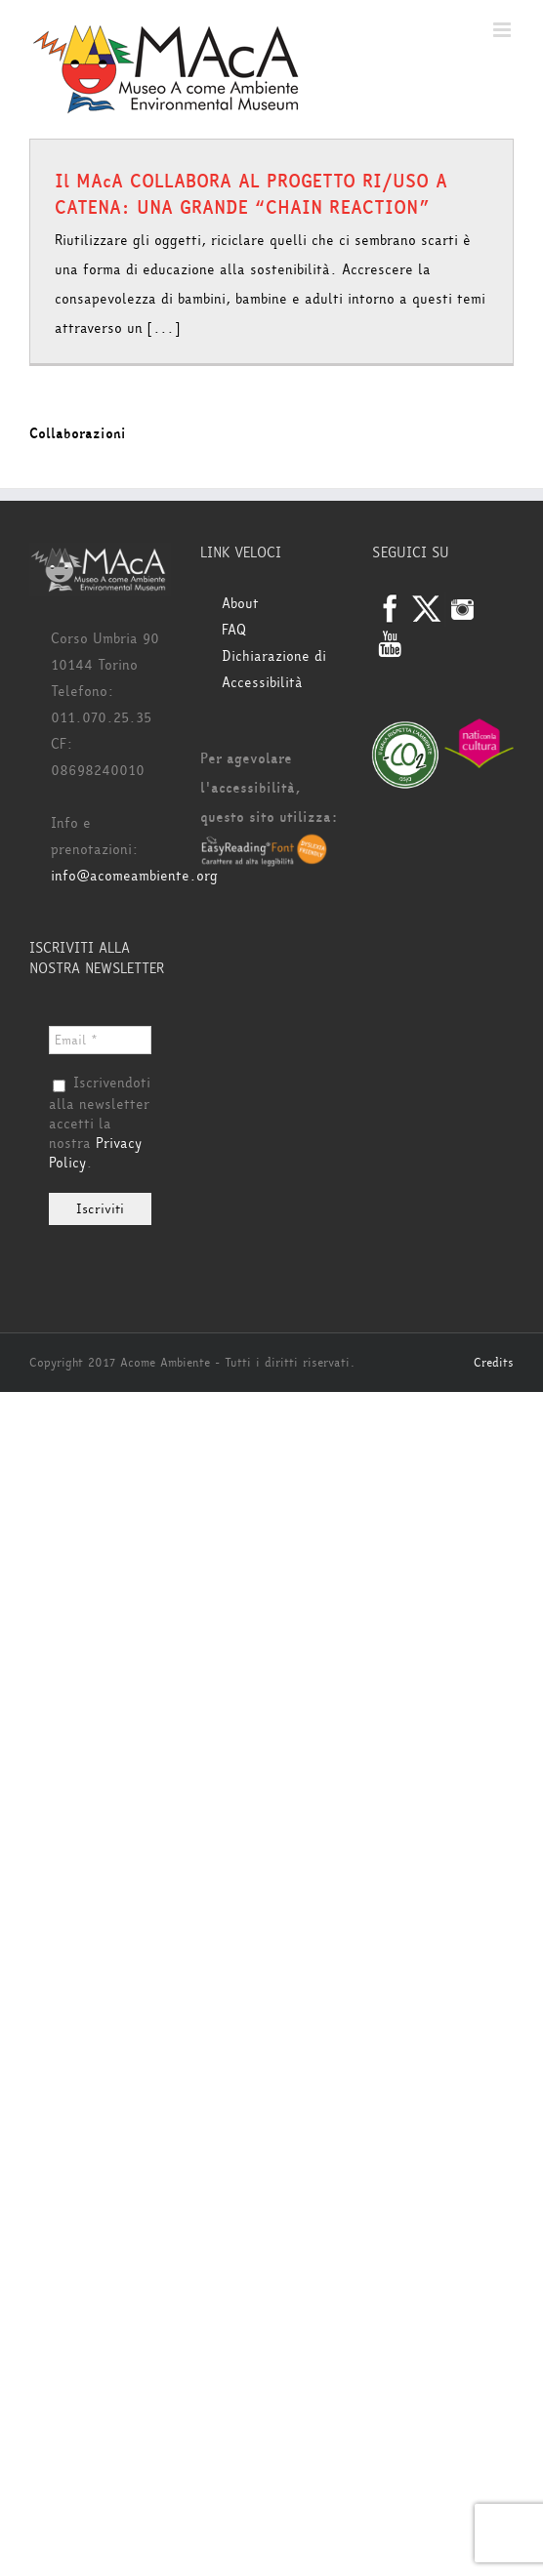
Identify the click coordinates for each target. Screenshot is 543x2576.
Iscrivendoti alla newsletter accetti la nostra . (99, 1123)
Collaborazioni (77, 434)
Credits (494, 1362)
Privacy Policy (95, 1153)
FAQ (234, 630)
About (240, 603)
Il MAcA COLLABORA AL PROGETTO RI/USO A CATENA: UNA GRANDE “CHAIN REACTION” (251, 195)
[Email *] (100, 1040)
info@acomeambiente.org (134, 876)
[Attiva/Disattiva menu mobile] (503, 30)
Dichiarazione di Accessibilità (274, 669)
